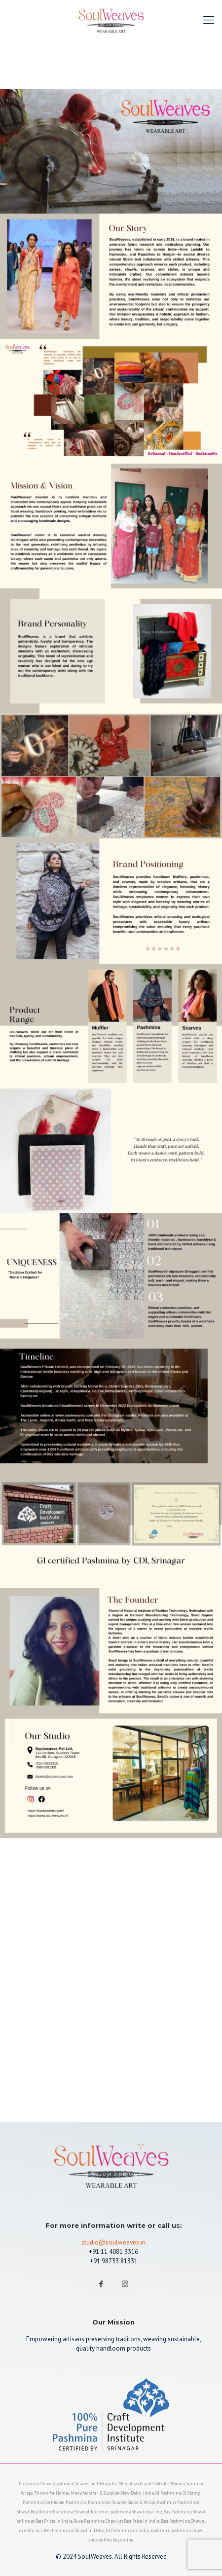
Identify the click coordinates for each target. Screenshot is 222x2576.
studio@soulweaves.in (113, 2242)
